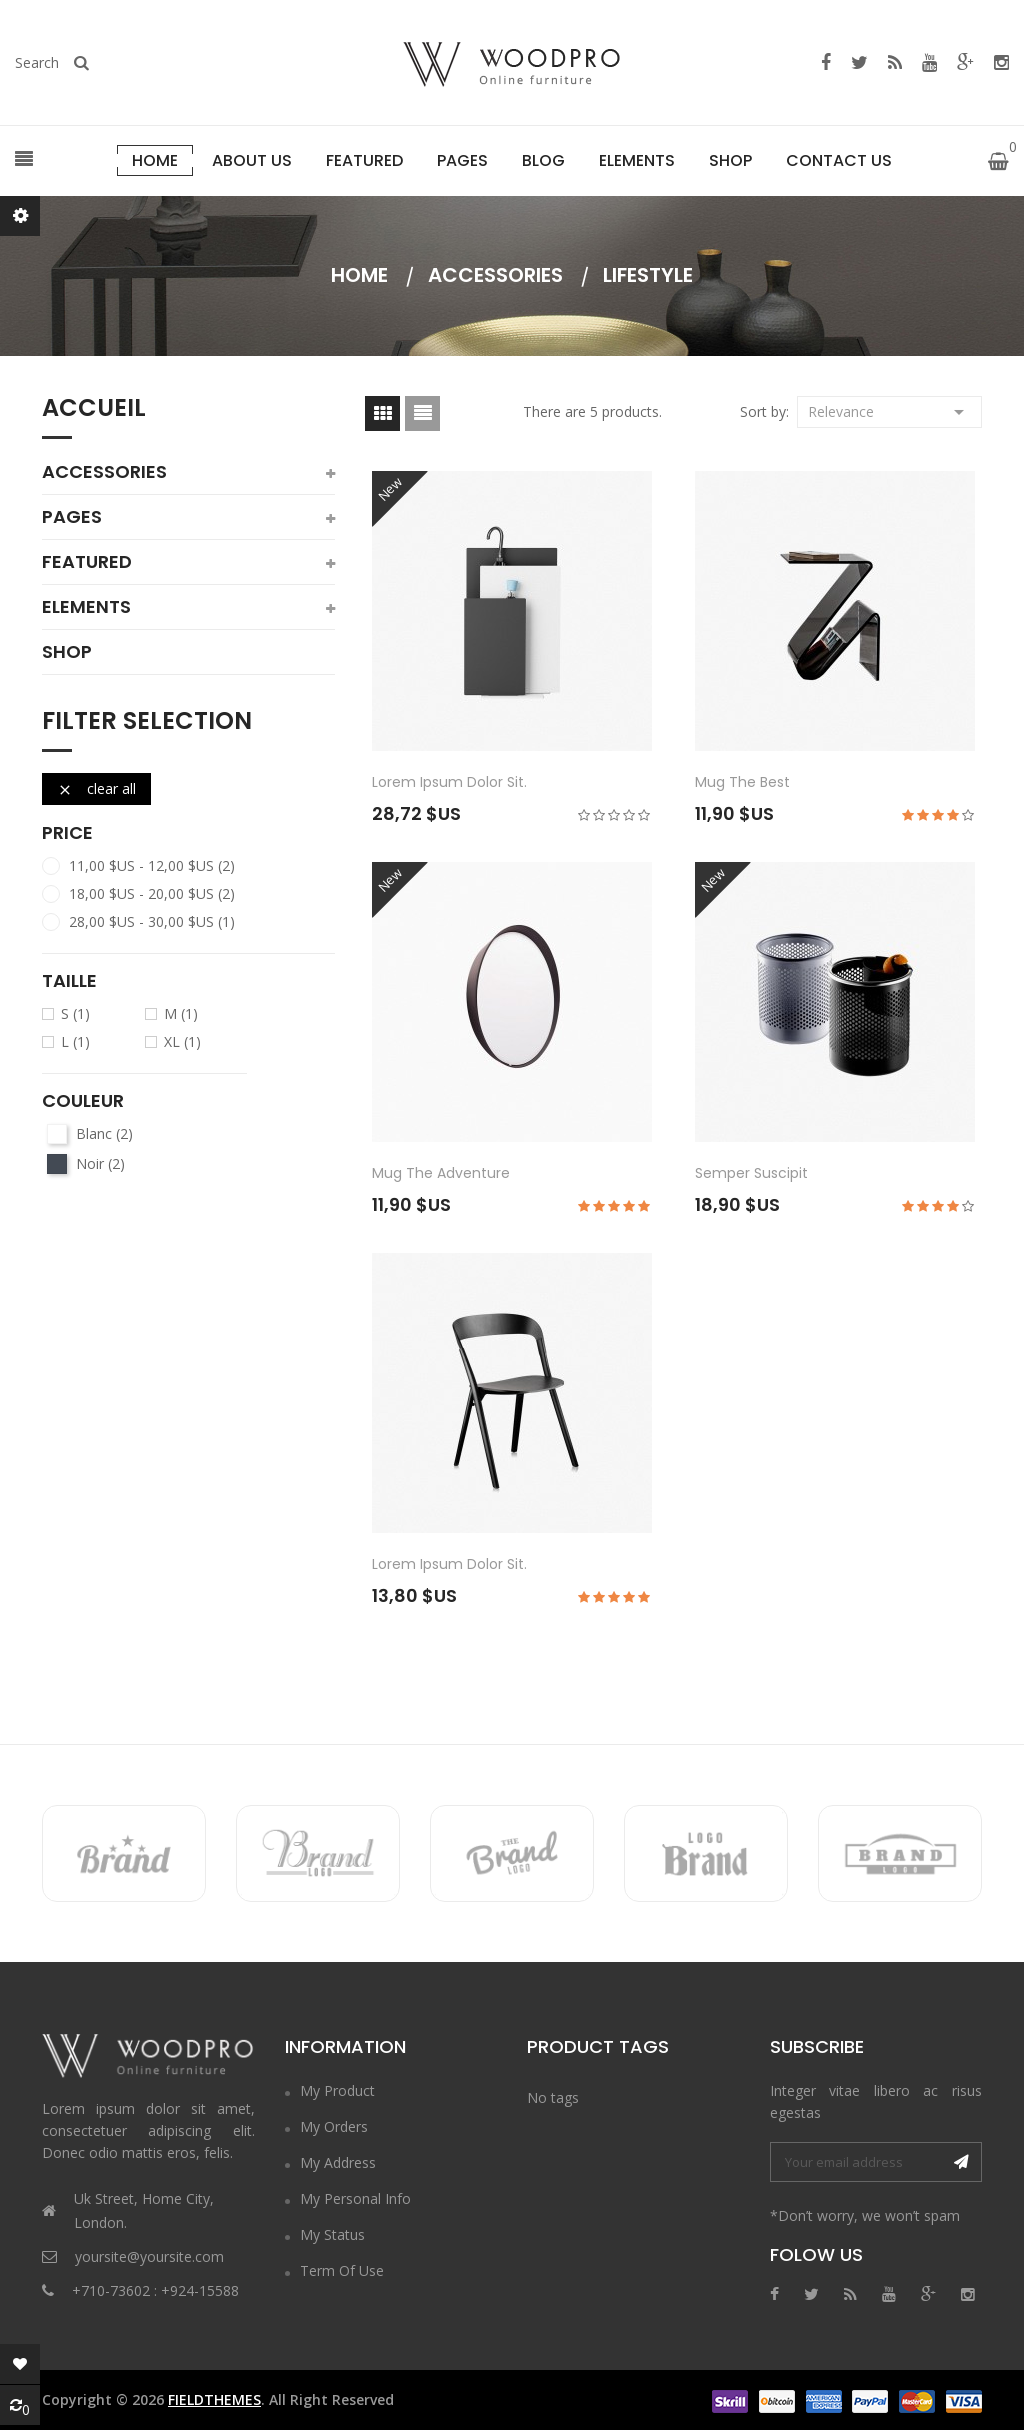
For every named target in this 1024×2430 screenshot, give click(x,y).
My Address (338, 2162)
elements (86, 607)
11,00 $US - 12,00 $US (152, 866)
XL (182, 1042)
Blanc (104, 1134)
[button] (24, 160)
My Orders (334, 2126)
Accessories (104, 472)
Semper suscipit (751, 1173)
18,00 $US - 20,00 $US (152, 894)
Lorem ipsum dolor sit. (449, 782)
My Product (337, 2090)
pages (72, 517)
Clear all (96, 788)
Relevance (889, 410)
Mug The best (742, 782)
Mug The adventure (441, 1173)
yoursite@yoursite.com (149, 2256)
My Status (332, 2234)
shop (67, 652)
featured (87, 562)
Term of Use (342, 2270)
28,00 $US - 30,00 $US (152, 922)
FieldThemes (214, 2399)
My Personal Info (355, 2198)
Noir (100, 1164)
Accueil (94, 410)
